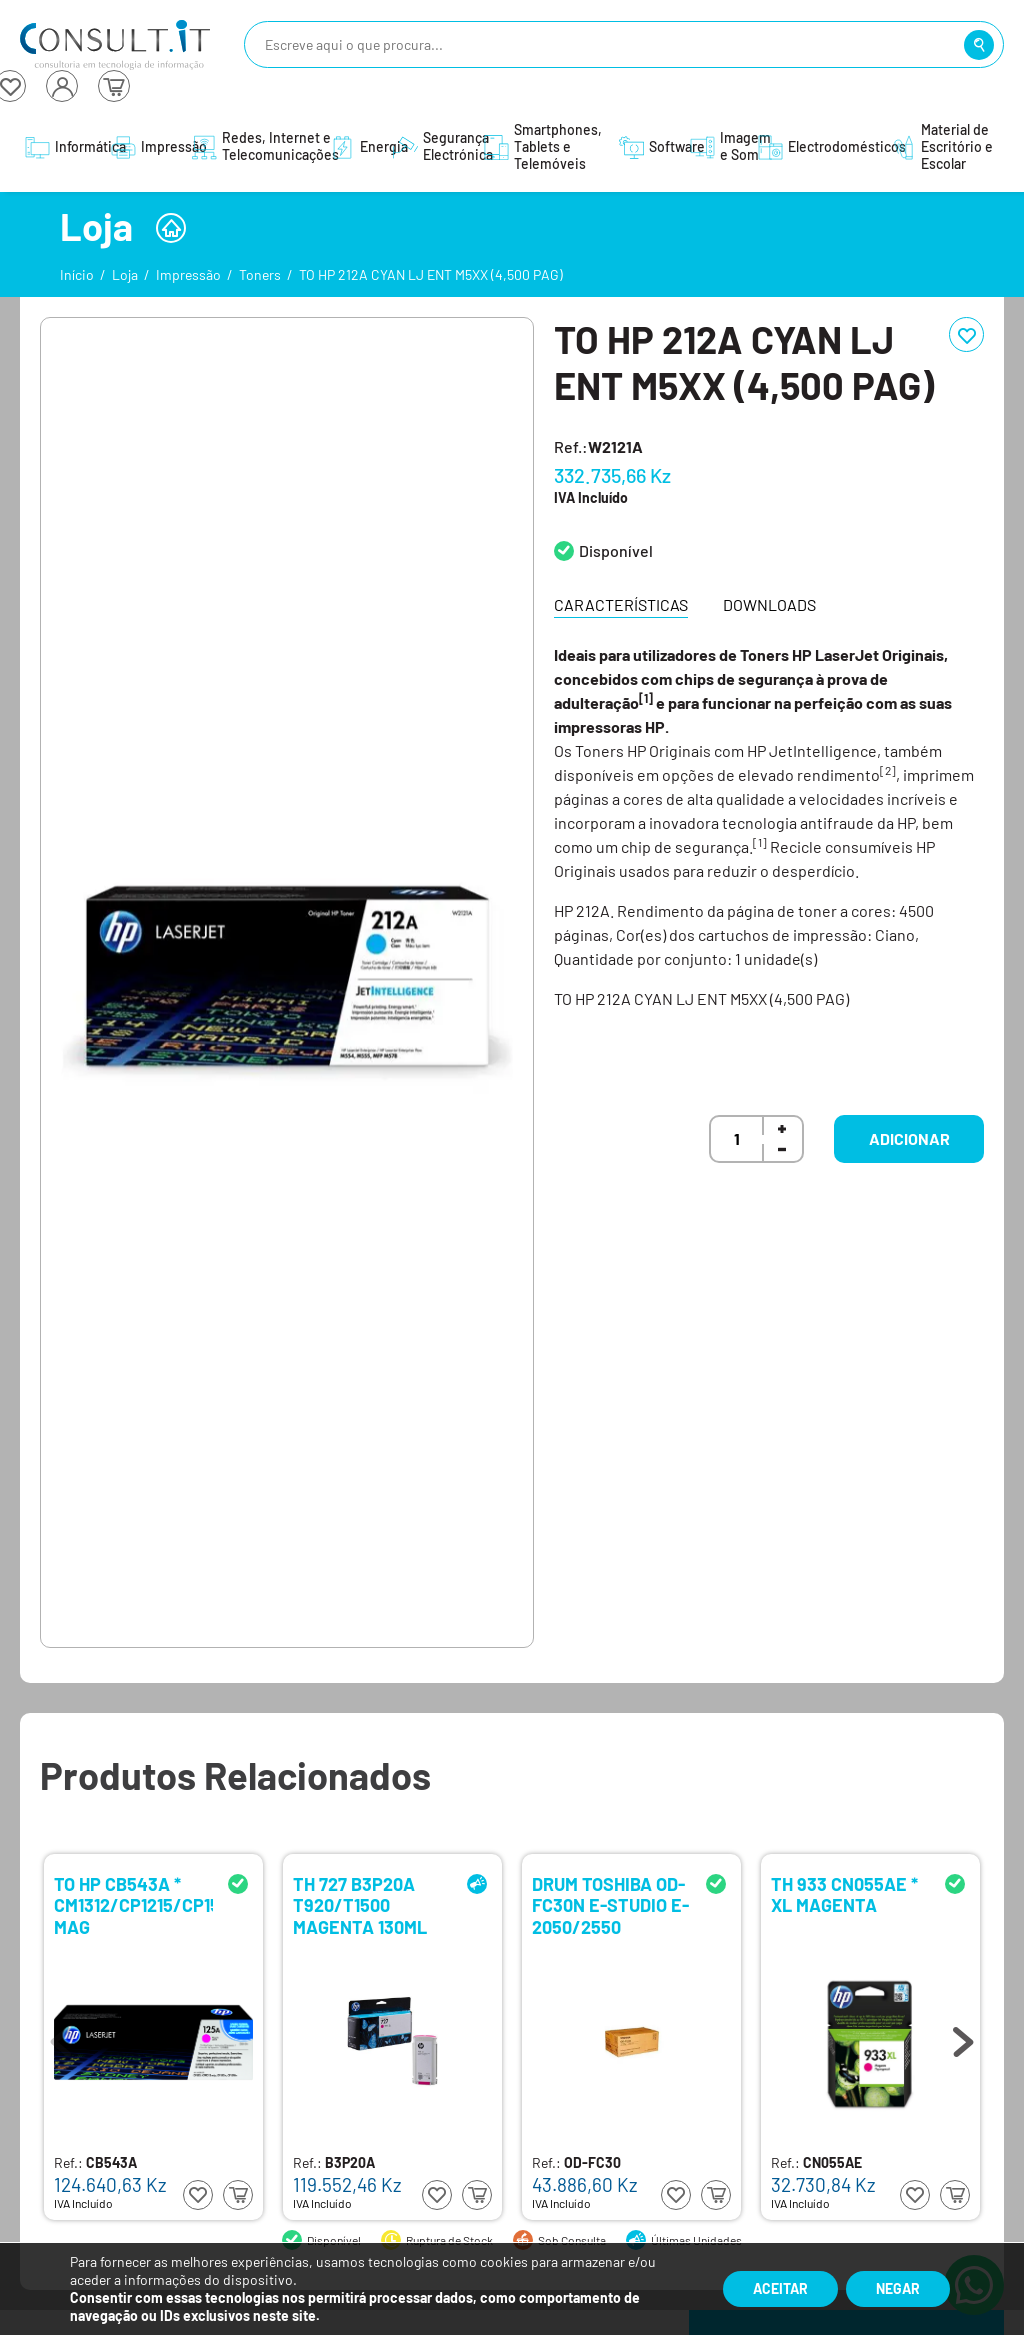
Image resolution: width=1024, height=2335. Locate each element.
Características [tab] (621, 604)
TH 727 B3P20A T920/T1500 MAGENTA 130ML (360, 1904)
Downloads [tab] (769, 604)
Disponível (616, 550)
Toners (260, 274)
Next (963, 2037)
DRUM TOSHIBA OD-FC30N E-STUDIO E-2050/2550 (610, 1904)
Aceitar (780, 2288)
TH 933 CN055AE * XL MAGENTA (844, 1895)
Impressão (188, 274)
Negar (898, 2288)
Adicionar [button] (909, 1138)
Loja (125, 274)
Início (77, 274)
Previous (61, 2037)
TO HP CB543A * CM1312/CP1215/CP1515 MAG (133, 1904)
